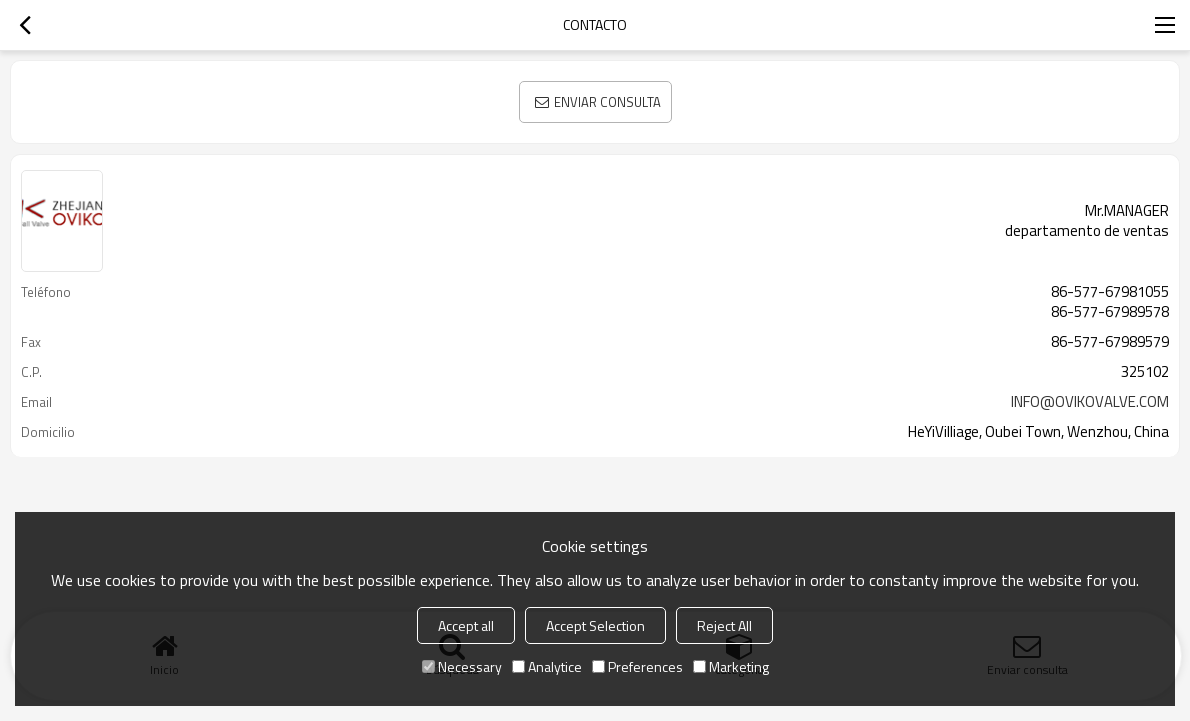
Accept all (466, 625)
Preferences (637, 666)
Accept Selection (595, 625)
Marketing (731, 666)
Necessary (462, 666)
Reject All (724, 625)
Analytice (547, 666)
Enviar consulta (607, 102)
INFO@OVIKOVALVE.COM (1090, 402)
